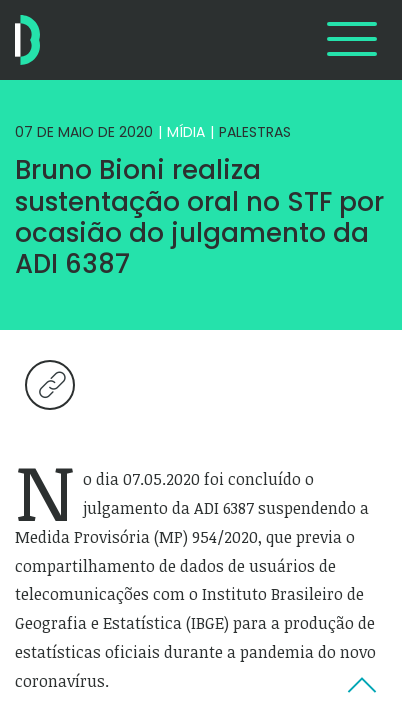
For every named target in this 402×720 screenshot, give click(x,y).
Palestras (255, 132)
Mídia (186, 132)
